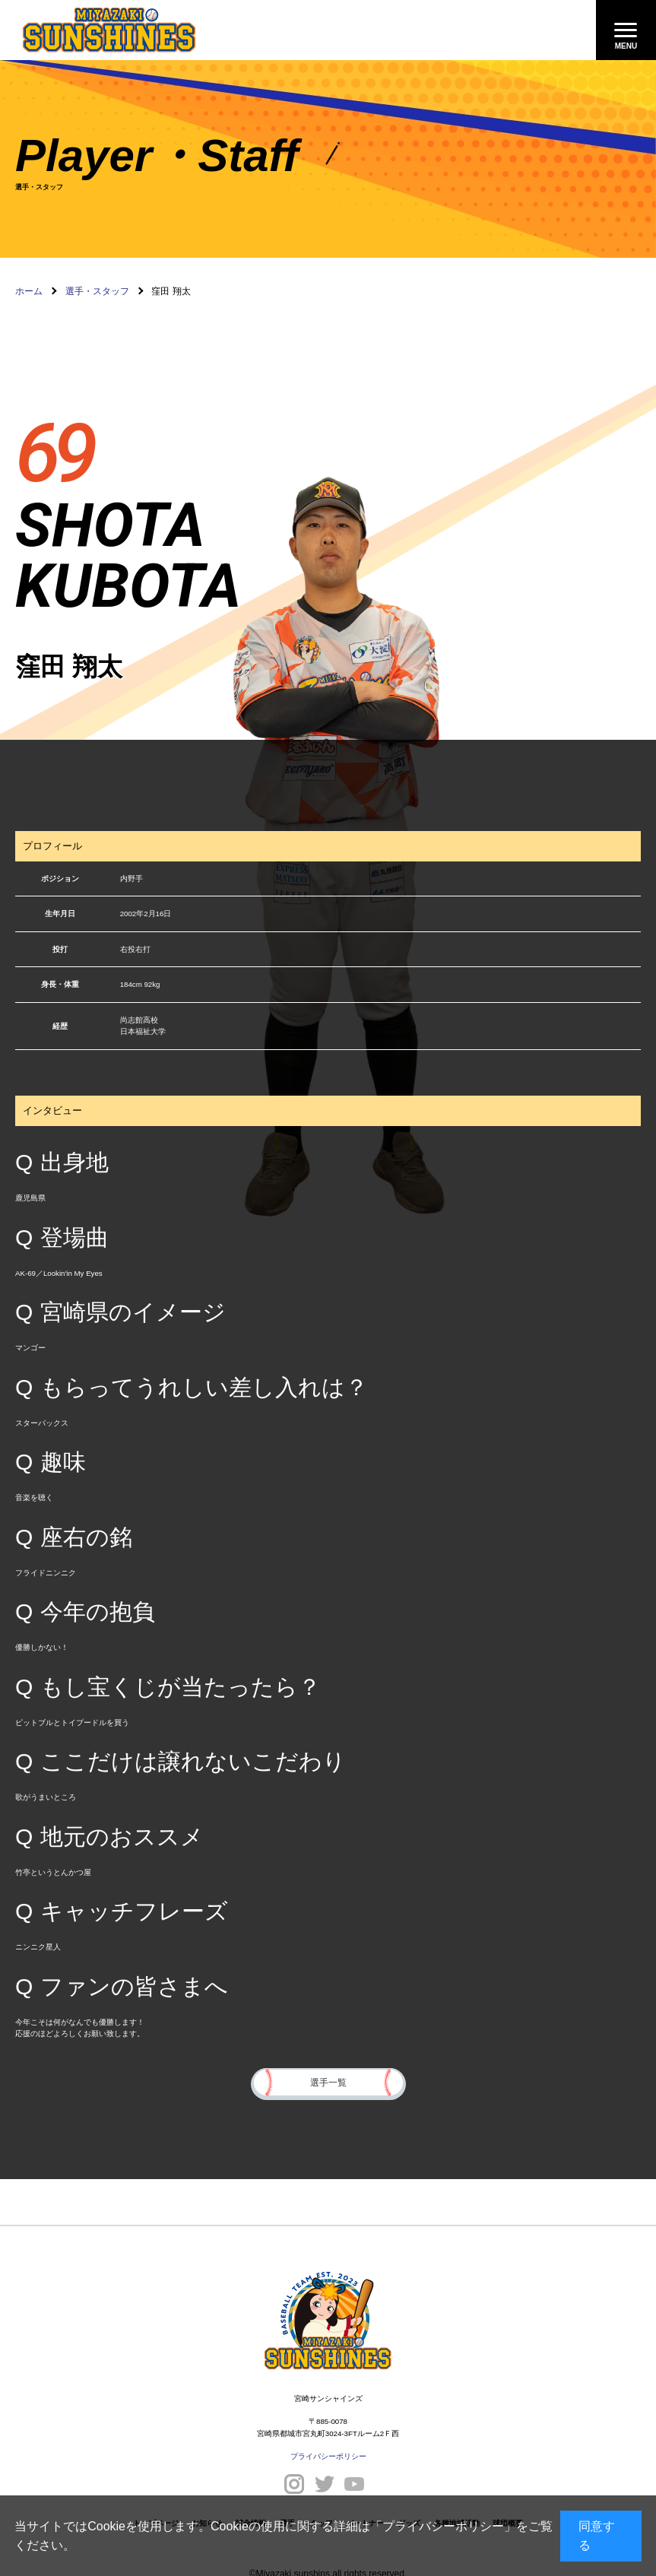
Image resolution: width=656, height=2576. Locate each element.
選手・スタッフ (97, 291)
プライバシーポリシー (443, 2526)
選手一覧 (328, 2081)
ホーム (29, 291)
